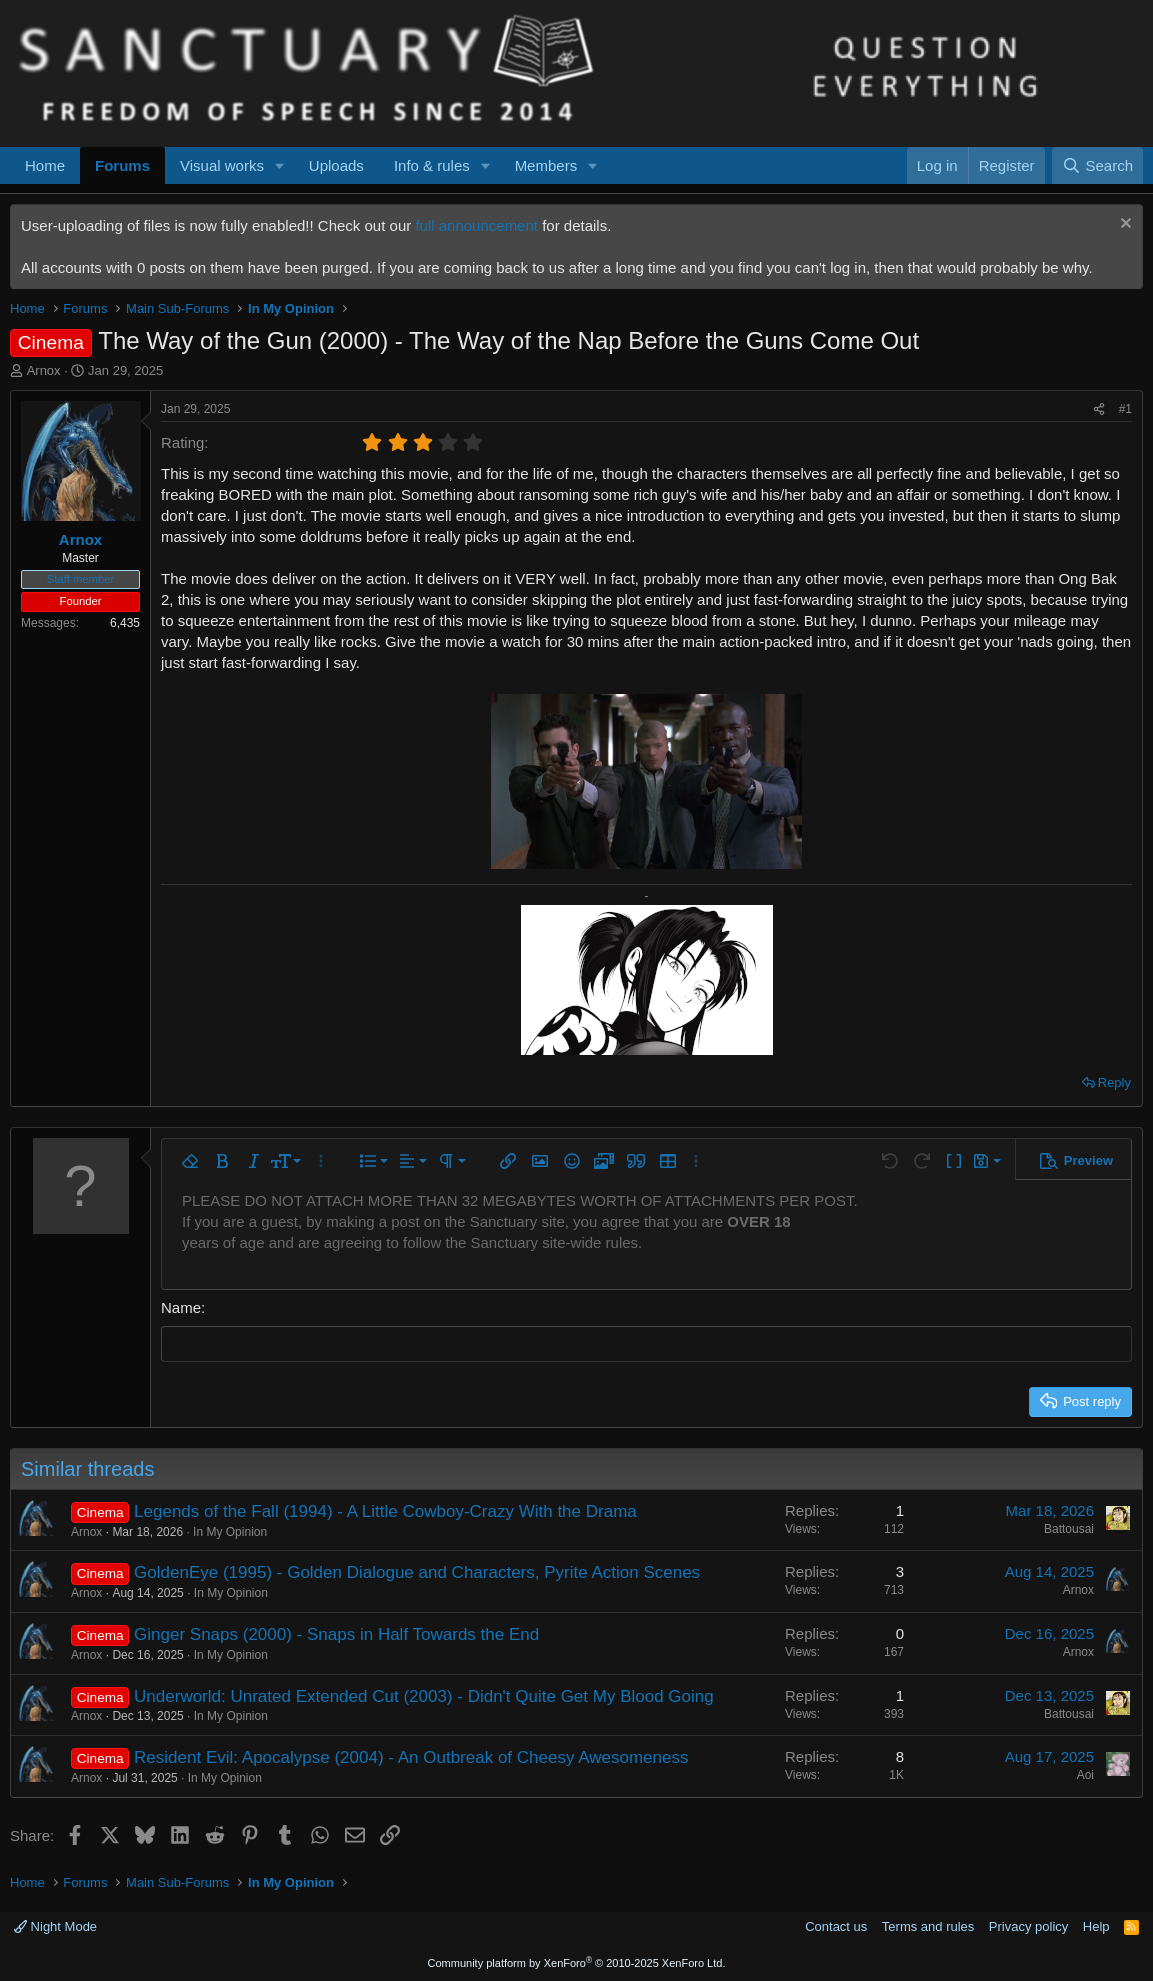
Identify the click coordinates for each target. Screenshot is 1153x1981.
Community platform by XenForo (577, 1963)
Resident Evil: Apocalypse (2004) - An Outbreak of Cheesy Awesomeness (411, 1757)
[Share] (1099, 409)
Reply (1114, 1082)
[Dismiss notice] (1123, 225)
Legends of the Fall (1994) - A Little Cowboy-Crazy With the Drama (385, 1510)
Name (181, 1307)
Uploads (336, 165)
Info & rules (432, 165)
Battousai (1069, 1528)
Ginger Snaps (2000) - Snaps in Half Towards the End (336, 1633)
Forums (122, 165)
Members (546, 165)
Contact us (836, 1926)
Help (1096, 1926)
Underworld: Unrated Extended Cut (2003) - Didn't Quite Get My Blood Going (424, 1695)
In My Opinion (230, 1531)
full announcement (476, 225)
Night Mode (55, 1926)
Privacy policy (1028, 1926)
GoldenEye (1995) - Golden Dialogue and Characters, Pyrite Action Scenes (417, 1572)
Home (45, 165)
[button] (280, 165)
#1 (1125, 409)
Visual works (222, 165)
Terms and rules (928, 1926)
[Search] (1097, 165)
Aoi (1085, 1775)
